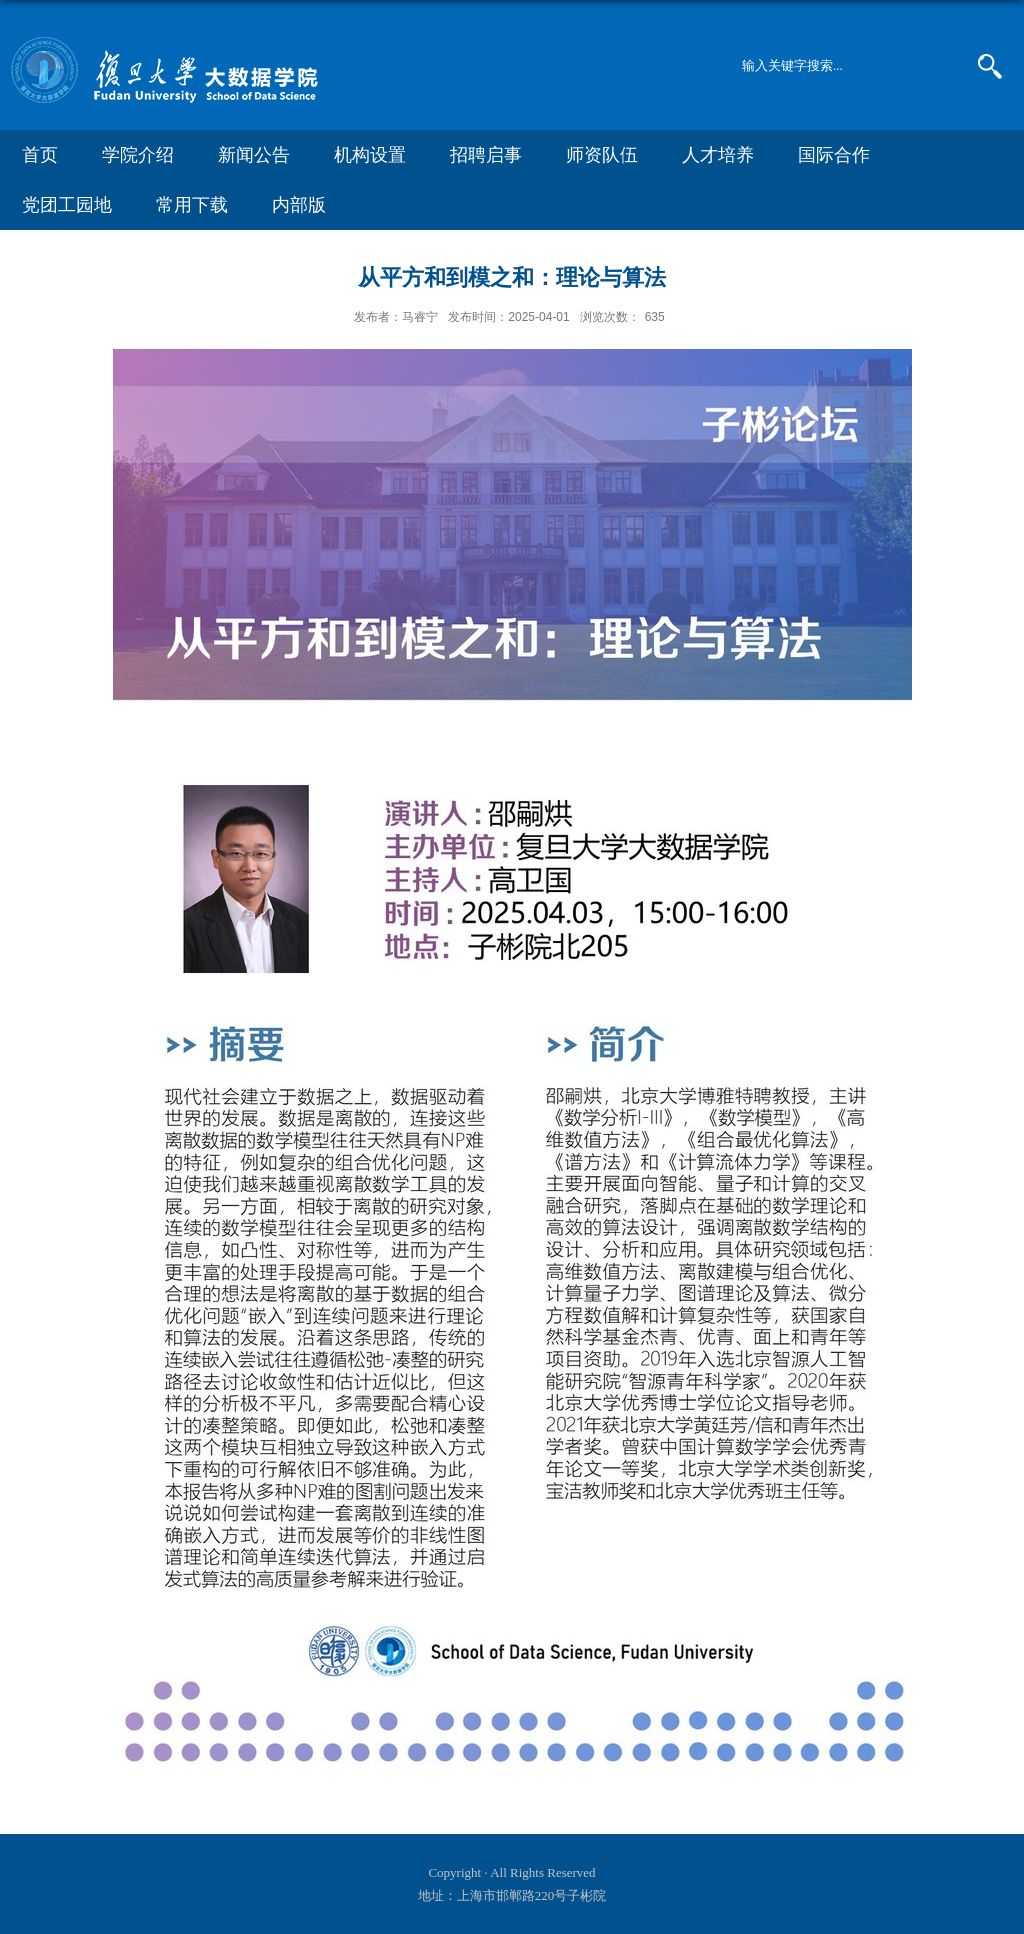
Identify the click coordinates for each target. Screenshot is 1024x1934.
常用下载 (192, 205)
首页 (40, 155)
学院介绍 (138, 155)
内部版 (299, 205)
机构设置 (370, 155)
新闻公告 (254, 155)
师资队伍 (602, 155)
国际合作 (834, 155)
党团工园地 (67, 205)
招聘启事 (486, 155)
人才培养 (718, 155)
